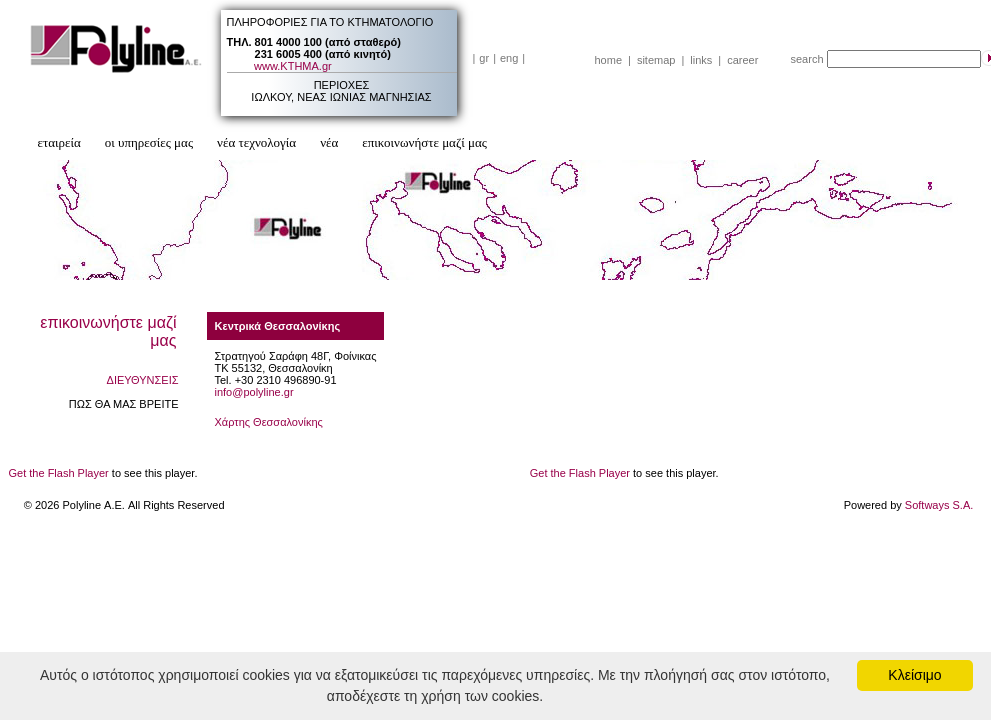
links (701, 60)
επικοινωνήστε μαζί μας (424, 142)
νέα (329, 142)
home (609, 60)
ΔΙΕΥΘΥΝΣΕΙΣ (143, 380)
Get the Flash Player (59, 473)
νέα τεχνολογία (256, 142)
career (742, 60)
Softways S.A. (939, 505)
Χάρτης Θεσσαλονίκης (269, 422)
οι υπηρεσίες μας (149, 142)
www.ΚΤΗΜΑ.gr (293, 66)
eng (509, 58)
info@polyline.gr (254, 392)
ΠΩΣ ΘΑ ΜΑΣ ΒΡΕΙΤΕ (124, 404)
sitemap (656, 60)
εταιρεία (59, 142)
